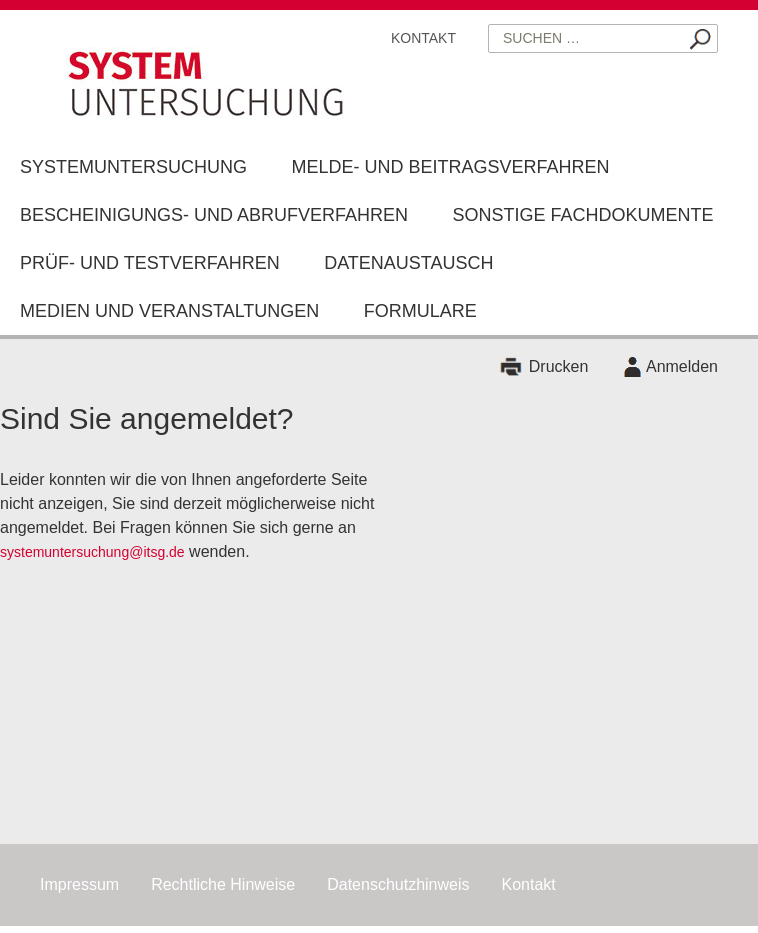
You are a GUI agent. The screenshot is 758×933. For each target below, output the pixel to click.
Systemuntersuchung (133, 167)
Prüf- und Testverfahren (150, 263)
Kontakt (423, 38)
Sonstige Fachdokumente (583, 215)
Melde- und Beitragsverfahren (450, 167)
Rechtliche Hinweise (223, 884)
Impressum (79, 884)
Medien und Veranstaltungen (169, 311)
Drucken (559, 366)
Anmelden (682, 366)
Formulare (420, 311)
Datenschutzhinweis (398, 884)
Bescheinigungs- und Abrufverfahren (214, 215)
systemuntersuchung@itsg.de (92, 552)
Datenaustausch (408, 263)
